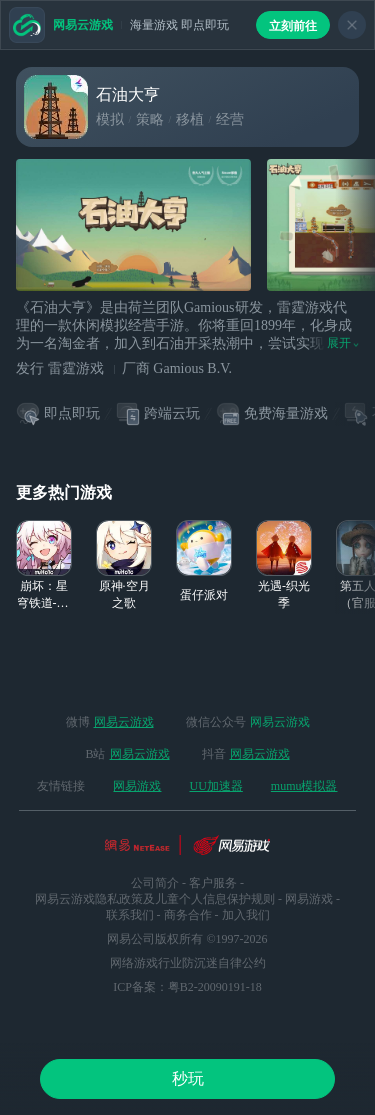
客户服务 (213, 883)
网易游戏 (137, 786)
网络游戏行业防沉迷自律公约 (188, 963)
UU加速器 (215, 786)
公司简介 (155, 883)
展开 (343, 343)
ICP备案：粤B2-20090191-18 (187, 987)
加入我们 (246, 915)
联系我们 (130, 915)
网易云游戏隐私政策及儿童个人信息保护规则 (155, 899)
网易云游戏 (124, 722)
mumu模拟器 (304, 786)
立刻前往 (293, 26)
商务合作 (188, 915)
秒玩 (188, 1078)
